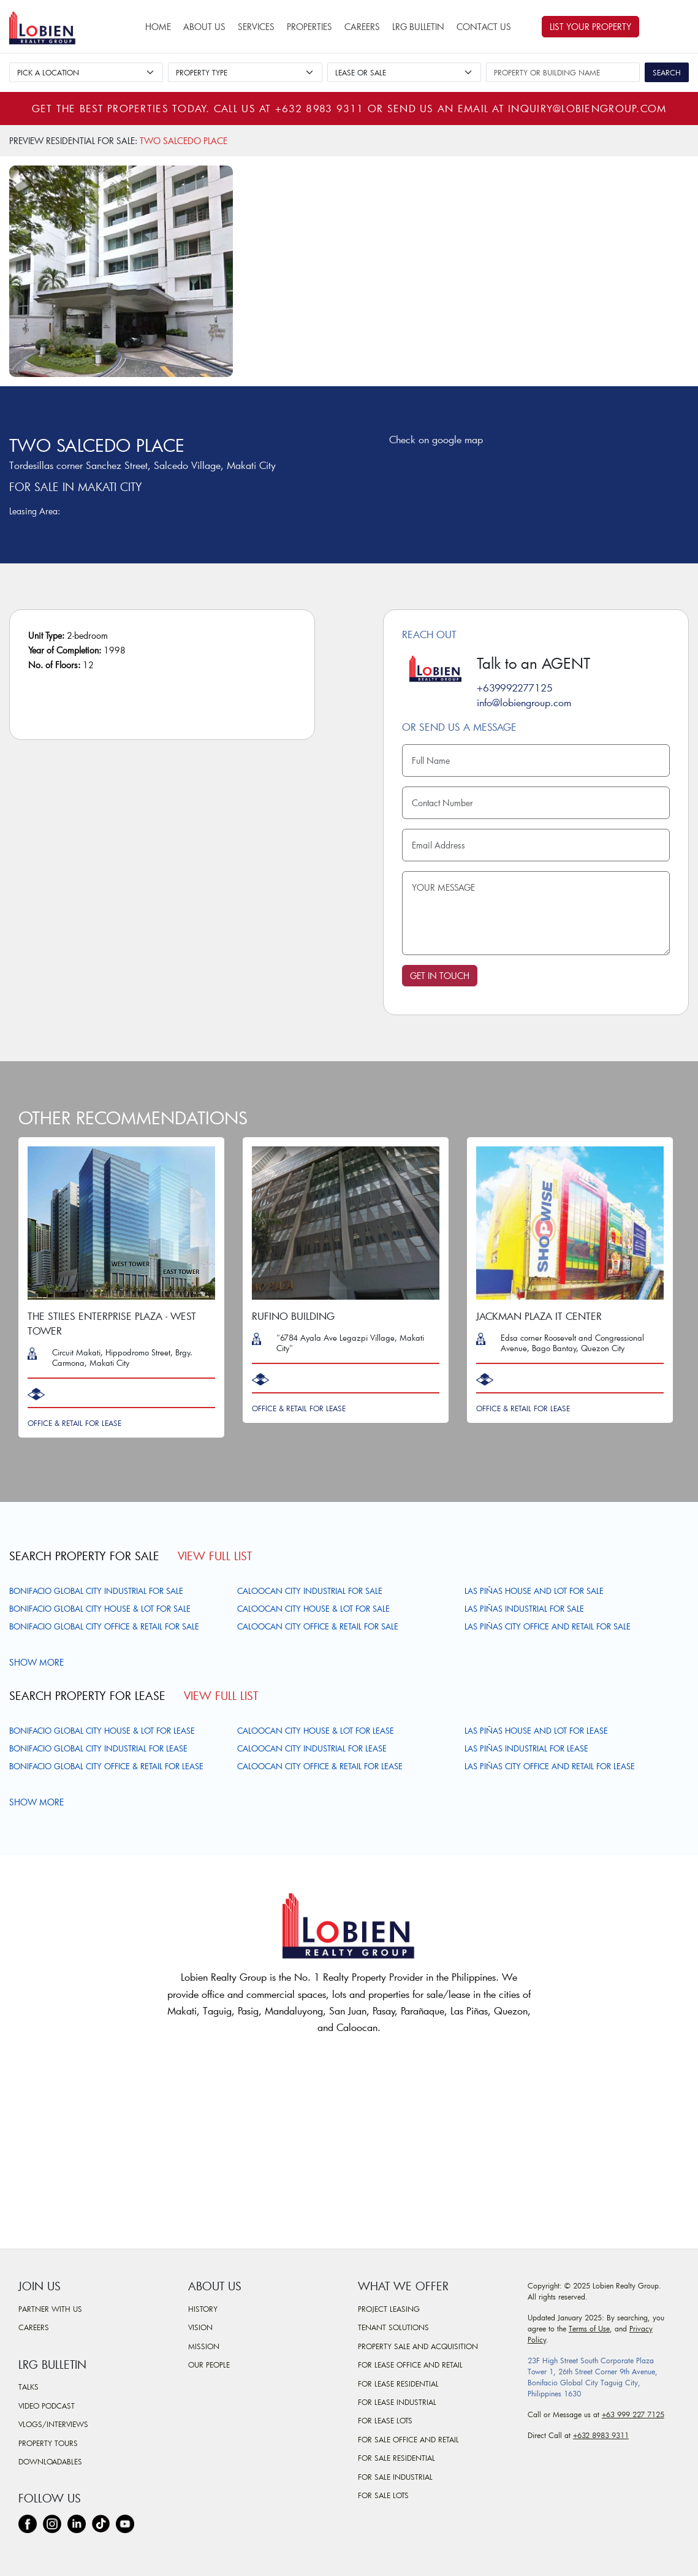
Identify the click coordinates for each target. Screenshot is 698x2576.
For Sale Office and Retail (408, 2439)
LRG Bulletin (418, 26)
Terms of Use (589, 2328)
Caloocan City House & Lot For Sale (313, 1608)
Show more (38, 1662)
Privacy (641, 2328)
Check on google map (433, 439)
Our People (209, 2364)
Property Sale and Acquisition (418, 2346)
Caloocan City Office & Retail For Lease (320, 1766)
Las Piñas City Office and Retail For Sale (548, 1626)
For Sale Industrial (395, 2477)
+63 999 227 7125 (633, 2414)
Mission (203, 2346)
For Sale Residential (396, 2458)
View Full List (215, 1556)
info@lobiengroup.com (524, 702)
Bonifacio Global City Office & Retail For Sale (104, 1626)
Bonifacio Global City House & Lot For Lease (102, 1730)
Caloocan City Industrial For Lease (312, 1748)
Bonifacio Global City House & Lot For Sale (100, 1608)
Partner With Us (50, 2309)
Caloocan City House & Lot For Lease (315, 1730)
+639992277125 (515, 687)
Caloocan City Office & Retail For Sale (317, 1626)
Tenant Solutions (393, 2327)
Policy (537, 2339)
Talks (28, 2386)
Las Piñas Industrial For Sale (524, 1608)
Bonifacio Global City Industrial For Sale (96, 1590)
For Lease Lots (385, 2420)
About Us (204, 26)
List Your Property (590, 26)
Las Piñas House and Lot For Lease (536, 1730)
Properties (309, 26)
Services (256, 26)
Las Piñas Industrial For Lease (526, 1748)
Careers (362, 26)
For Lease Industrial (397, 2402)
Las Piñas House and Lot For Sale (534, 1590)
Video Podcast (46, 2405)
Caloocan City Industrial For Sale (309, 1590)
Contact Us (484, 26)
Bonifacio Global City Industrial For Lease (98, 1748)
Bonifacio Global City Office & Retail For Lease (106, 1766)
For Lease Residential (398, 2383)
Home (158, 26)
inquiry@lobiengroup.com (587, 108)
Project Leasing (389, 2309)
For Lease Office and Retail (410, 2364)
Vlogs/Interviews (53, 2424)
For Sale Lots (383, 2495)
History (203, 2309)
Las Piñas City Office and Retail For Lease (550, 1766)
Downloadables (50, 2461)
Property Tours (48, 2443)
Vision (200, 2327)
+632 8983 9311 (319, 108)
